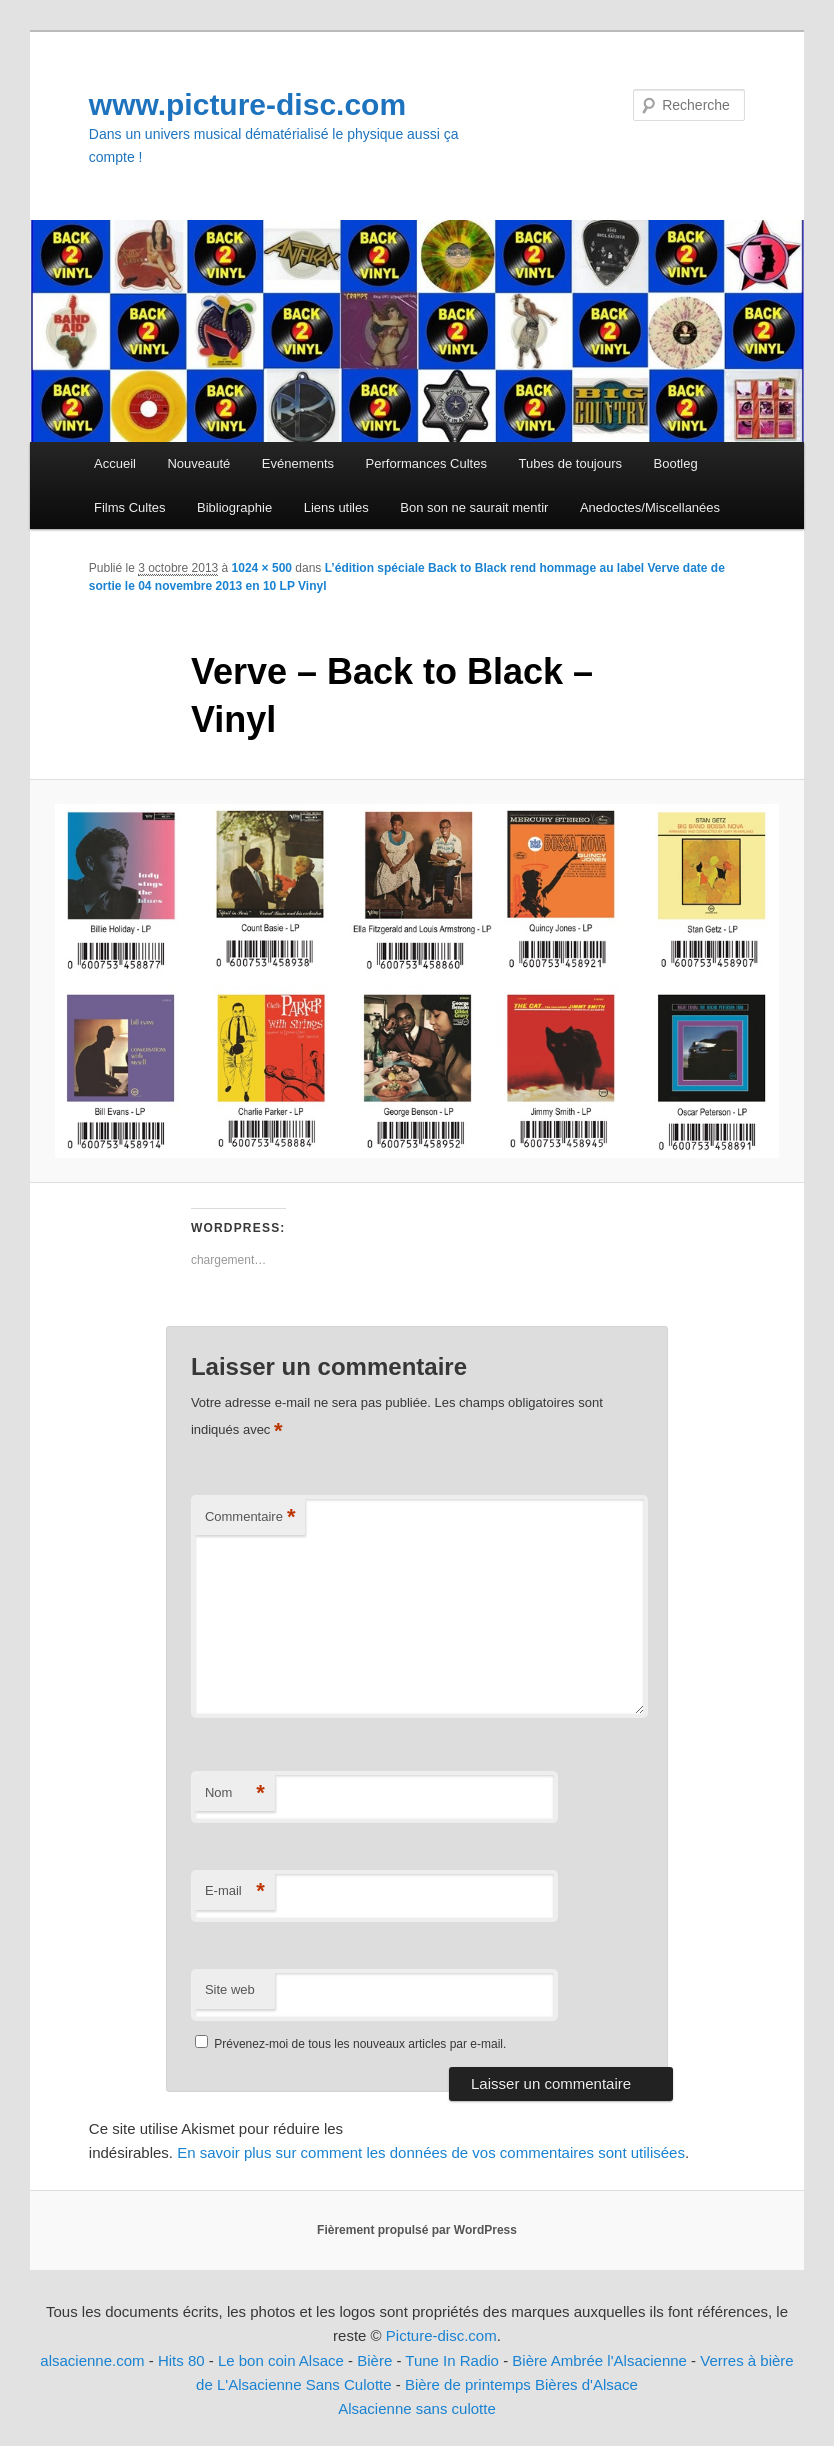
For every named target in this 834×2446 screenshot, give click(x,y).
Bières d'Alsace (586, 2384)
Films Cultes (130, 507)
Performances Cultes (426, 463)
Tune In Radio (454, 2360)
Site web (230, 1989)
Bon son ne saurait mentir (474, 507)
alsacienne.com (92, 2360)
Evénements (298, 463)
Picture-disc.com (441, 2335)
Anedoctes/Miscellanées (650, 507)
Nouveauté (198, 463)
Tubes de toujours (570, 463)
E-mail (235, 1891)
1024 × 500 (262, 568)
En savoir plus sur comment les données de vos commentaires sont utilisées (431, 2152)
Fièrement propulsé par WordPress (417, 2230)
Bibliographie (234, 507)
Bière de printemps (468, 2384)
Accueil (115, 463)
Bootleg (676, 463)
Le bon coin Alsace (281, 2360)
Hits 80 (181, 2360)
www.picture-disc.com (247, 104)
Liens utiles (336, 507)
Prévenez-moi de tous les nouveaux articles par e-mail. (360, 2044)
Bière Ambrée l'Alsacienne (599, 2360)
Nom (235, 1793)
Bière (374, 2360)
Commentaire (250, 1517)
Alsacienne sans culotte (417, 2408)
